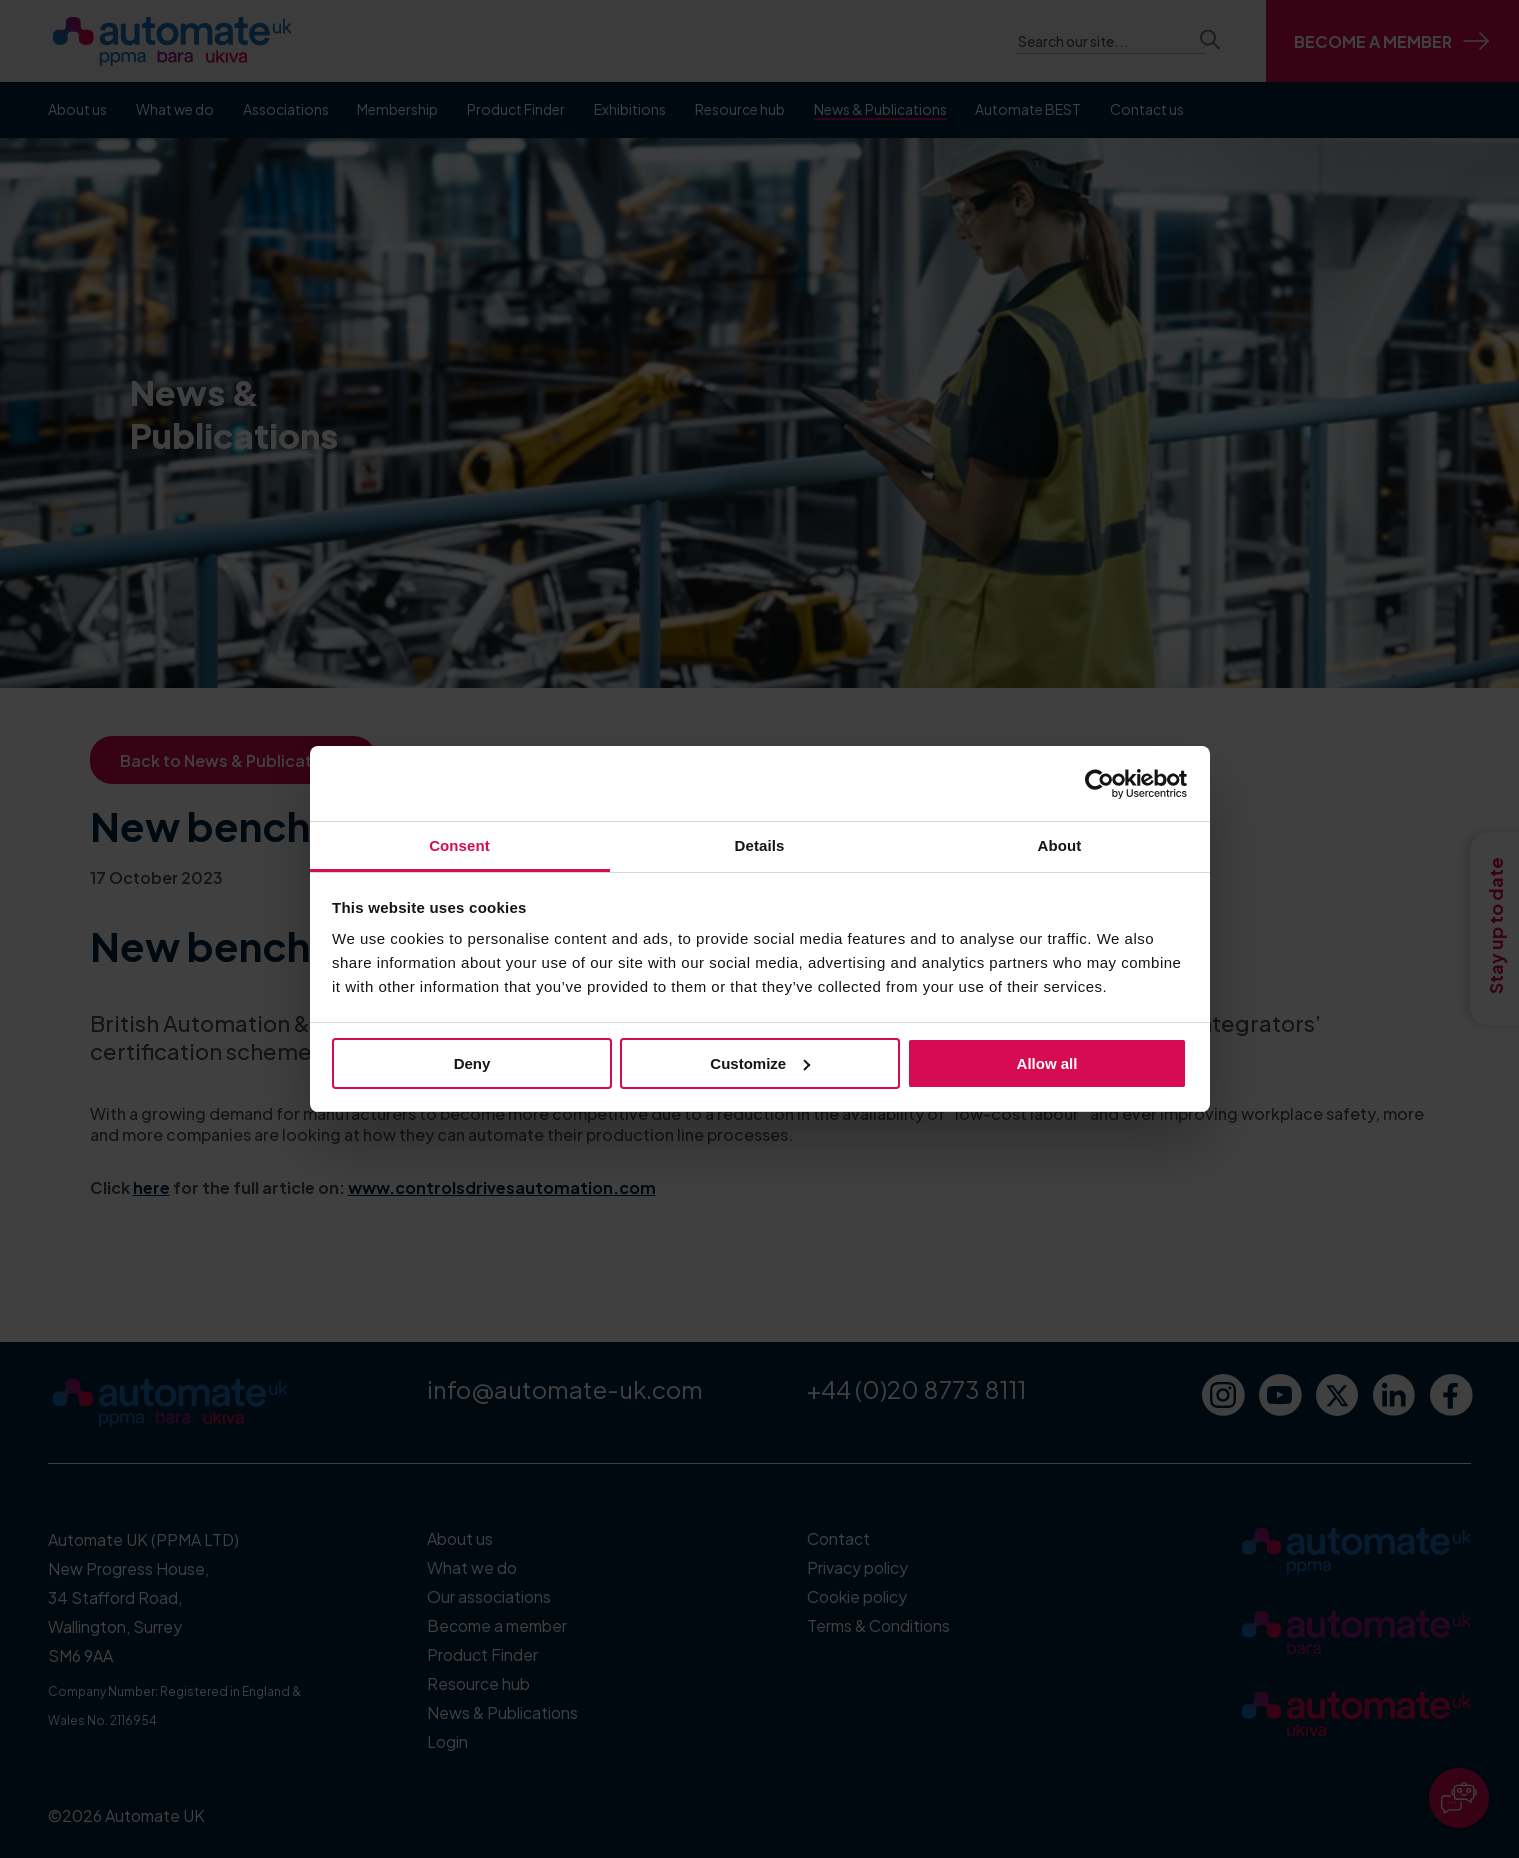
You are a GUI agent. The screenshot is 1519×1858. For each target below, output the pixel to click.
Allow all (1047, 1063)
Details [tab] (760, 845)
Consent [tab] (459, 845)
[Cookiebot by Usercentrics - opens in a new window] (1099, 784)
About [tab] (1060, 845)
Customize (760, 1063)
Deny (472, 1063)
